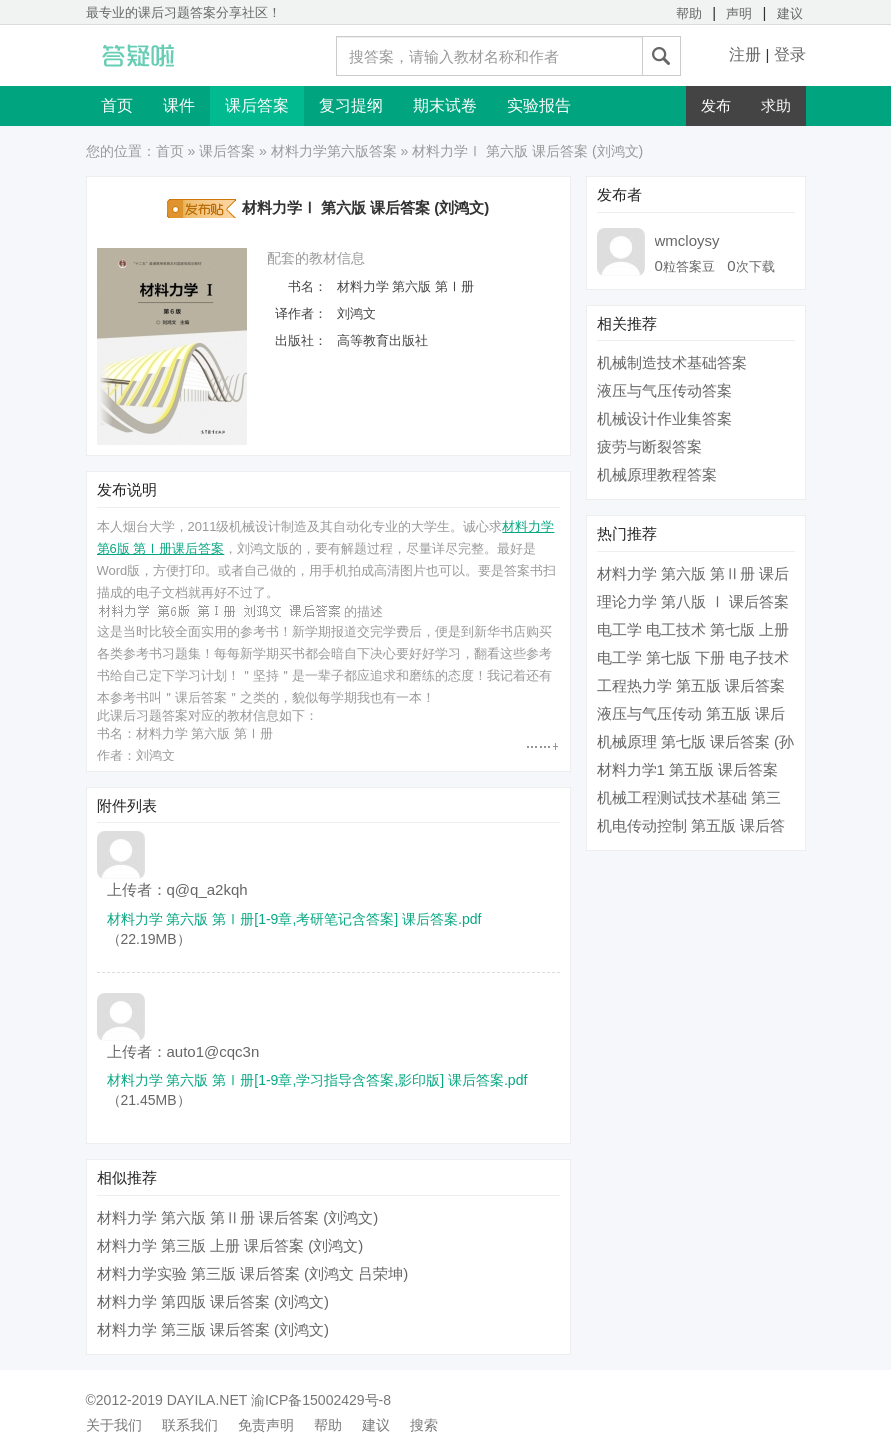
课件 (179, 105)
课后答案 (257, 105)
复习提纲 (351, 105)
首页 (117, 105)
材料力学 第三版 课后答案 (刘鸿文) (213, 1329)
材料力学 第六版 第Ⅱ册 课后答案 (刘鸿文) (238, 1217)
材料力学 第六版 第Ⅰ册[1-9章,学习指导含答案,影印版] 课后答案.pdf (317, 1080)
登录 (790, 54)
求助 (776, 105)
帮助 (689, 13)
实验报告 (539, 105)
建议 (790, 13)
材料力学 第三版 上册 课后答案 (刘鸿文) (230, 1245)
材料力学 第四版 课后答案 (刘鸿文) (213, 1301)
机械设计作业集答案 (664, 418)
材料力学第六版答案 (334, 151)
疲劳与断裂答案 (649, 446)
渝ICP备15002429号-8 (321, 1400)
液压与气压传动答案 (664, 390)
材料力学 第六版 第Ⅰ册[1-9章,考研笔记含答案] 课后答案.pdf (294, 919)
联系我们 (190, 1425)
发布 (716, 105)
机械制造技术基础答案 (672, 362)
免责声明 (266, 1425)
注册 (745, 54)
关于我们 (114, 1425)
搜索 (424, 1425)
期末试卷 (445, 105)
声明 (739, 13)
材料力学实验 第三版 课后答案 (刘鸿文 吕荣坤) (253, 1273)
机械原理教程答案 (657, 474)
